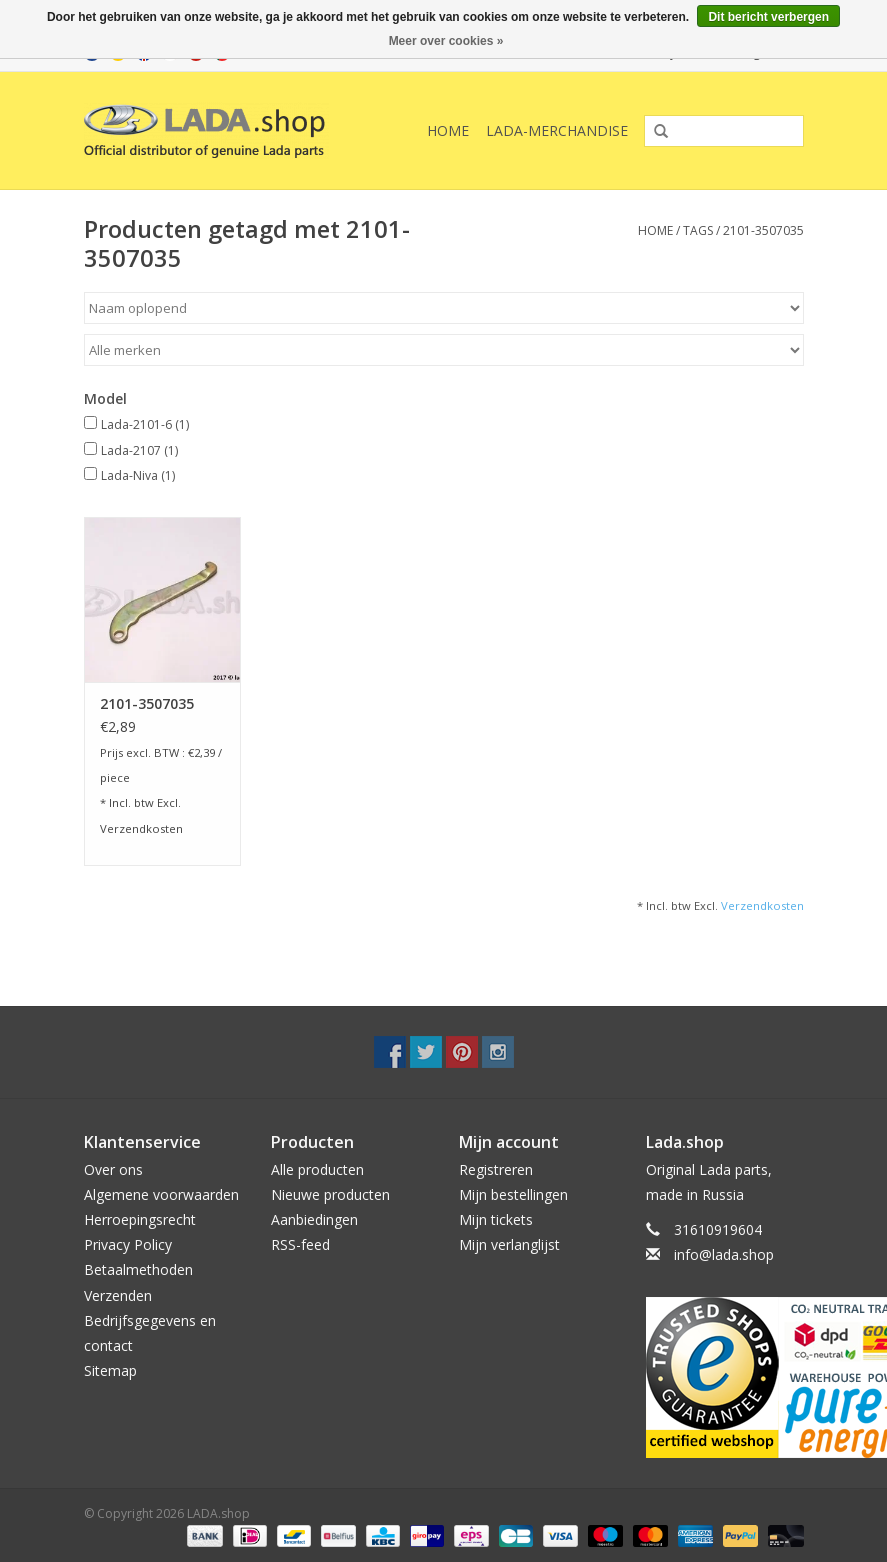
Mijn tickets (496, 1219)
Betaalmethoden (138, 1269)
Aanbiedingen (314, 1219)
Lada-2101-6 (145, 424)
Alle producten (317, 1169)
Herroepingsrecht (140, 1219)
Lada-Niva (138, 475)
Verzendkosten (141, 828)
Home (448, 130)
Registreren (496, 1169)
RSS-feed (300, 1244)
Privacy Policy (128, 1244)
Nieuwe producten (330, 1194)
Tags (698, 230)
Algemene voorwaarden (161, 1194)
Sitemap (110, 1370)
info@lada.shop (724, 1254)
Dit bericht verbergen (768, 17)
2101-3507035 (763, 230)
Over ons (113, 1169)
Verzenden (118, 1295)
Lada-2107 (139, 450)
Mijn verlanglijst (509, 1244)
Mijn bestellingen (513, 1194)
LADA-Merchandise (557, 130)
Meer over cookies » (446, 41)
